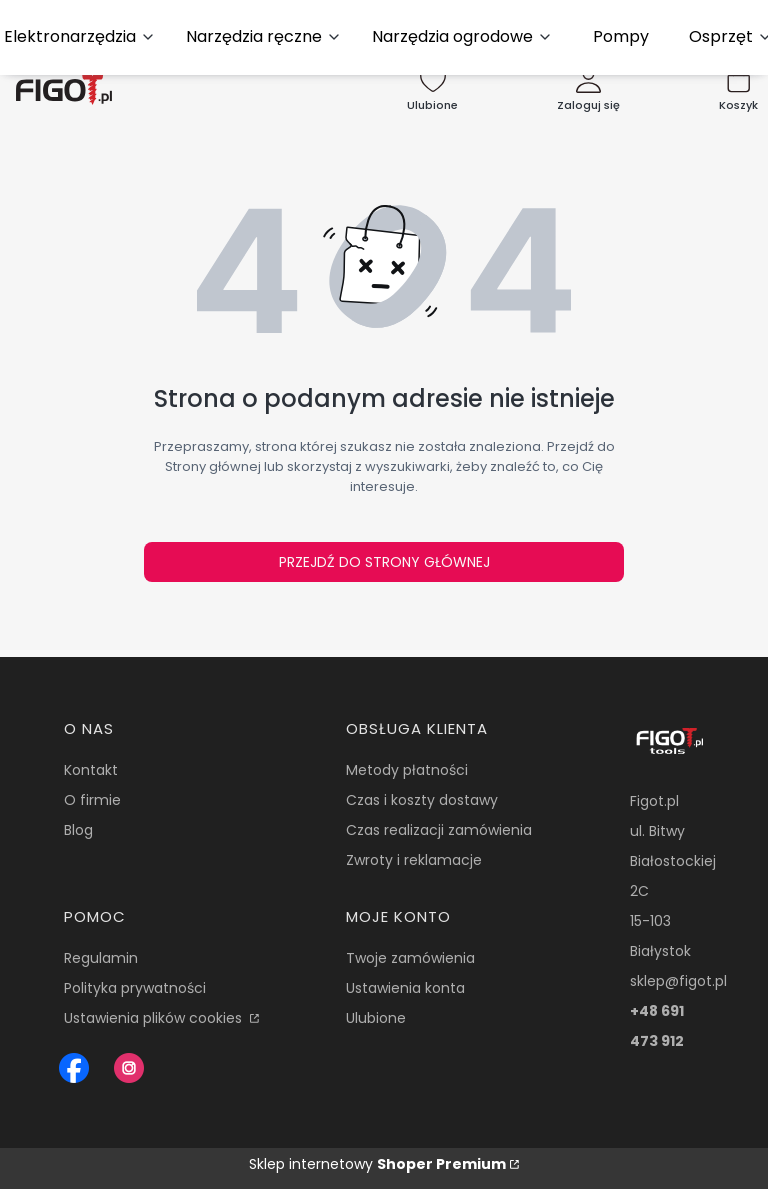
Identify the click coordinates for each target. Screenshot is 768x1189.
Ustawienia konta (405, 988)
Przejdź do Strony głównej (384, 562)
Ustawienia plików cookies (155, 1018)
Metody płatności (407, 770)
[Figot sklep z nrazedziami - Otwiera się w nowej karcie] (74, 1068)
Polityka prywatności (135, 988)
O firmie (92, 800)
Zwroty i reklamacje (414, 860)
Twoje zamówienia (410, 958)
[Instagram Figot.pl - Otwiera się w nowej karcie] (129, 1068)
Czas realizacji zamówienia (439, 830)
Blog (78, 830)
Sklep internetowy (377, 1164)
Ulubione (376, 1018)
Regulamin (101, 958)
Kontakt (91, 770)
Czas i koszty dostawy (422, 800)
